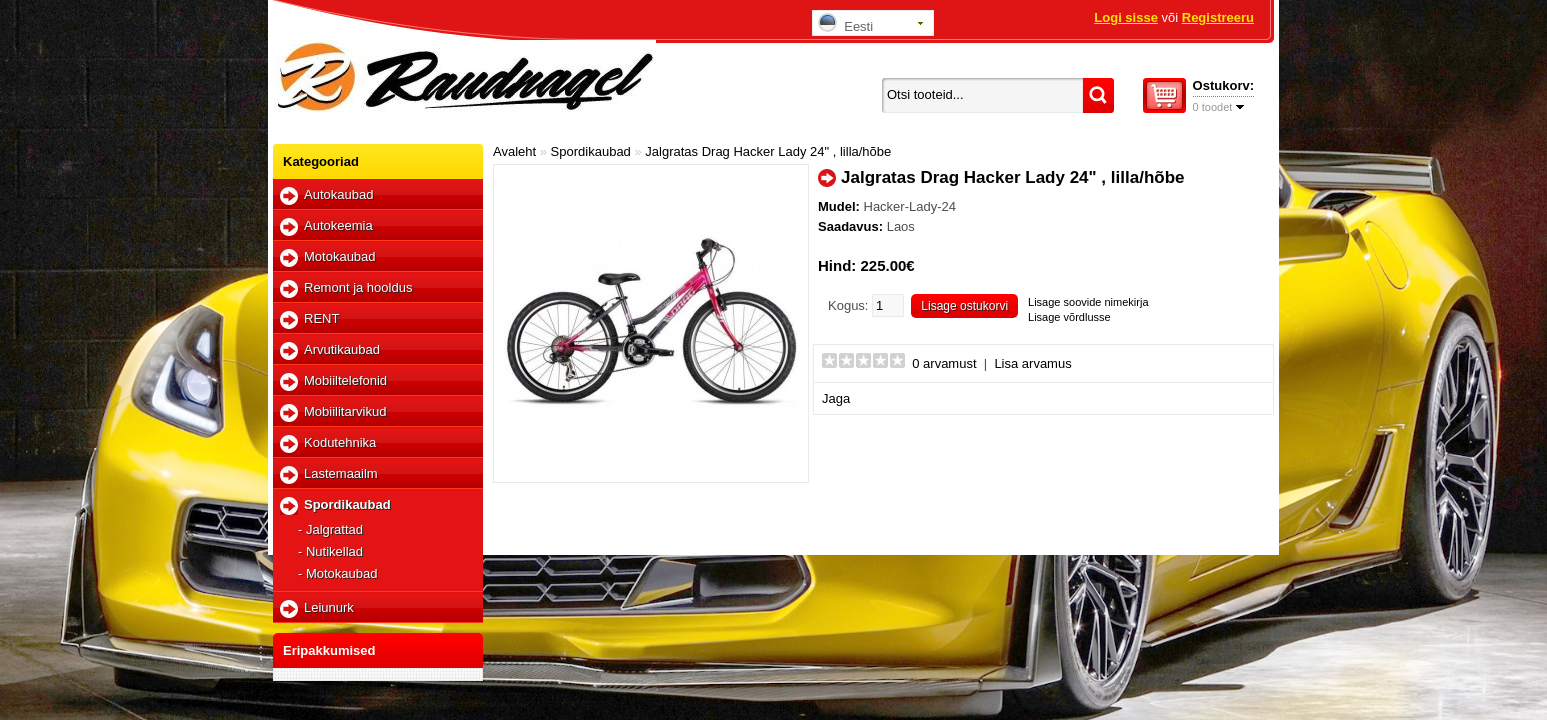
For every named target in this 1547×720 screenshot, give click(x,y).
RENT (321, 318)
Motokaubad (340, 256)
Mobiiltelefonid (345, 380)
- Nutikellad (330, 551)
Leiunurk (329, 607)
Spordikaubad (347, 504)
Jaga (836, 398)
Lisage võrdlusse (1069, 317)
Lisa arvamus (1032, 363)
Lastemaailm (341, 473)
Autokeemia (338, 225)
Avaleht (514, 151)
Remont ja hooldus (358, 287)
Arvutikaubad (342, 349)
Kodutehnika (340, 442)
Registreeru (1218, 17)
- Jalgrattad (330, 529)
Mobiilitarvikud (345, 411)
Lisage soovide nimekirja (1088, 302)
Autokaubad (338, 194)
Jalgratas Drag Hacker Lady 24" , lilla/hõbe (768, 151)
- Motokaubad (338, 573)
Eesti (845, 23)
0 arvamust (944, 363)
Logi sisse (1126, 17)
